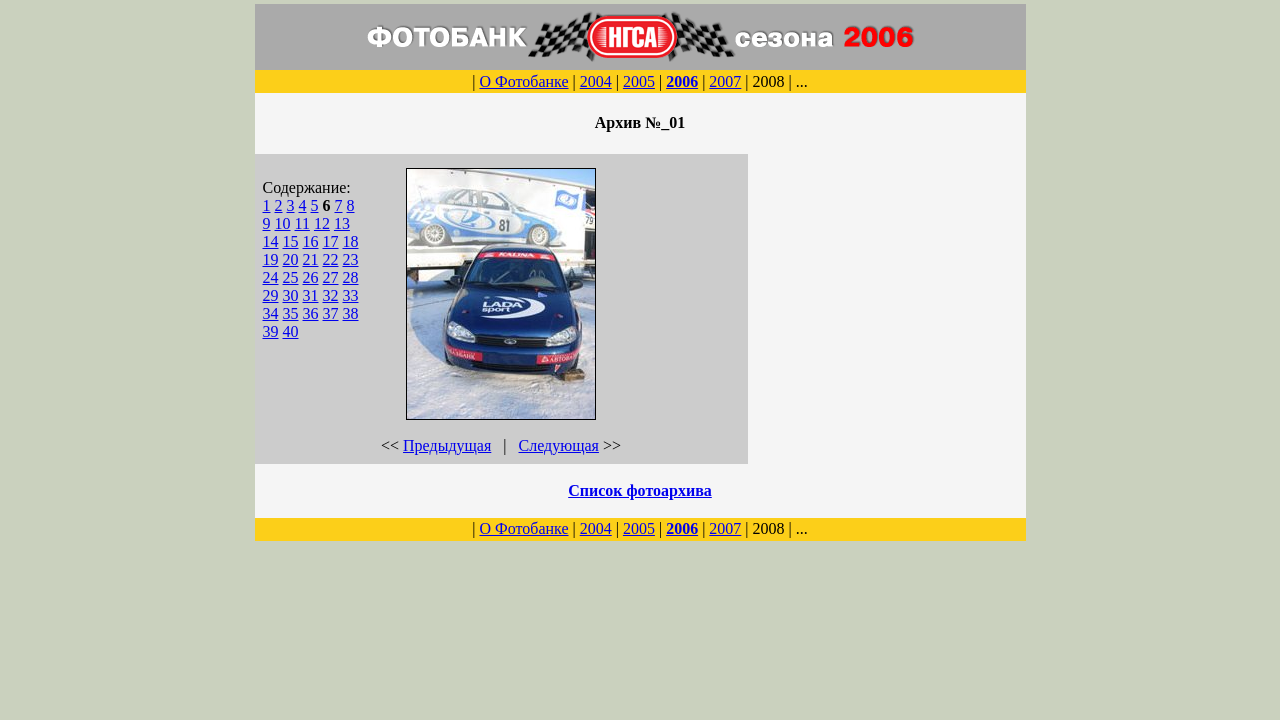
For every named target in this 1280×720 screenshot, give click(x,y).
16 (311, 241)
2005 (639, 81)
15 (291, 241)
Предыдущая (447, 445)
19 (271, 259)
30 (291, 295)
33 (351, 295)
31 (311, 295)
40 (291, 331)
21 (311, 259)
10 (283, 223)
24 (271, 277)
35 (291, 313)
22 (331, 259)
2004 (596, 81)
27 (331, 277)
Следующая (559, 445)
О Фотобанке (523, 81)
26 (311, 277)
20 (291, 259)
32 (331, 295)
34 (271, 313)
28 (351, 277)
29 (271, 295)
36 (311, 313)
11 (302, 223)
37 (331, 313)
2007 (725, 81)
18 (351, 241)
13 (342, 223)
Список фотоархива (640, 490)
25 (291, 277)
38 (351, 313)
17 (331, 241)
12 (322, 223)
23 (351, 259)
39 (271, 331)
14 (271, 241)
